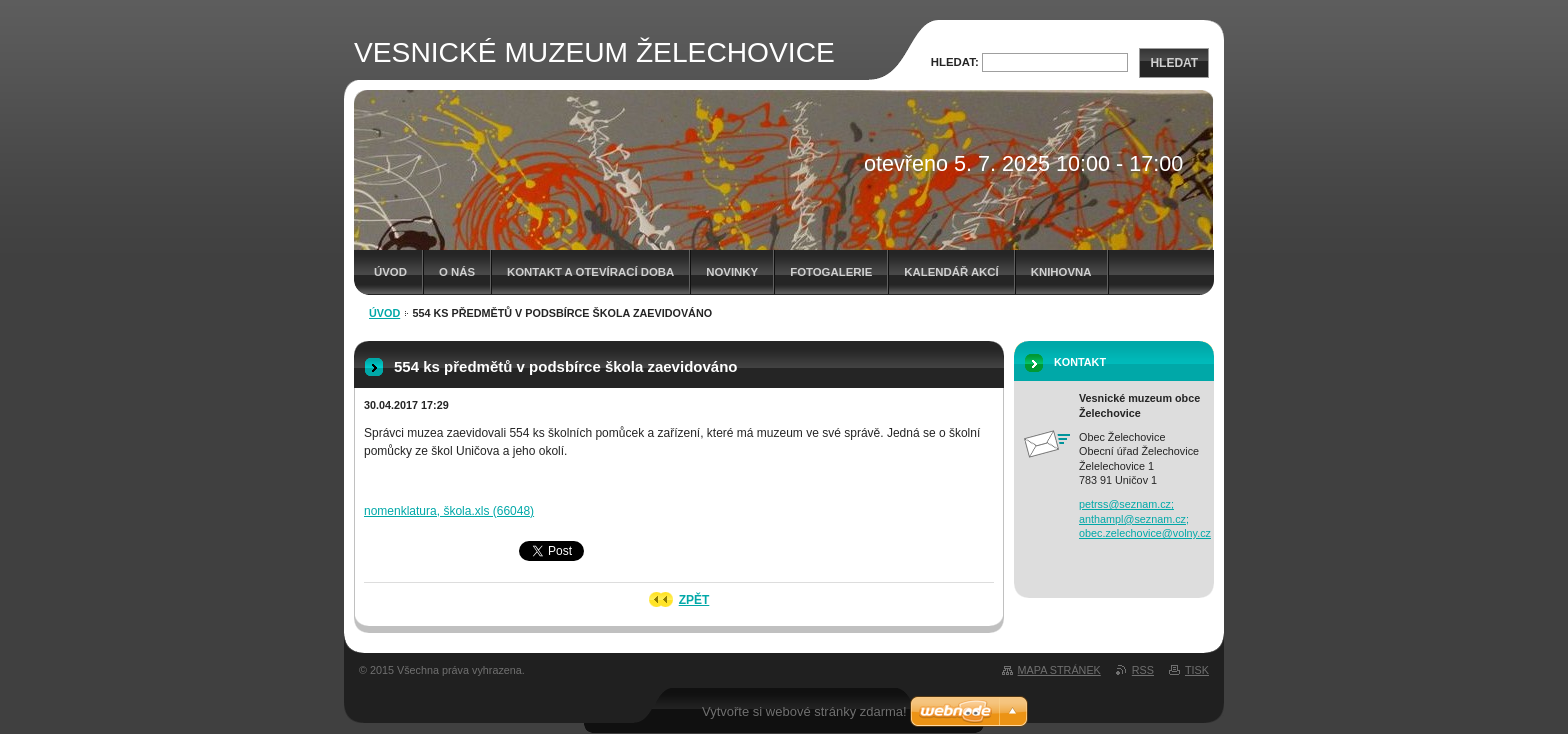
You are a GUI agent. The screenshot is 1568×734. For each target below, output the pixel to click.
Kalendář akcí (951, 272)
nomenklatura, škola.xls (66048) (449, 511)
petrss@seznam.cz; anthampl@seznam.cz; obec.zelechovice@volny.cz (1145, 518)
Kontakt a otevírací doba (590, 272)
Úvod (390, 272)
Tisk (1197, 670)
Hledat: (955, 62)
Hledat (1174, 63)
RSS (1143, 670)
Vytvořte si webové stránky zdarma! (804, 711)
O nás (457, 272)
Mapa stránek (1059, 670)
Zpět (694, 600)
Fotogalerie (831, 272)
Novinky (732, 272)
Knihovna (1061, 272)
